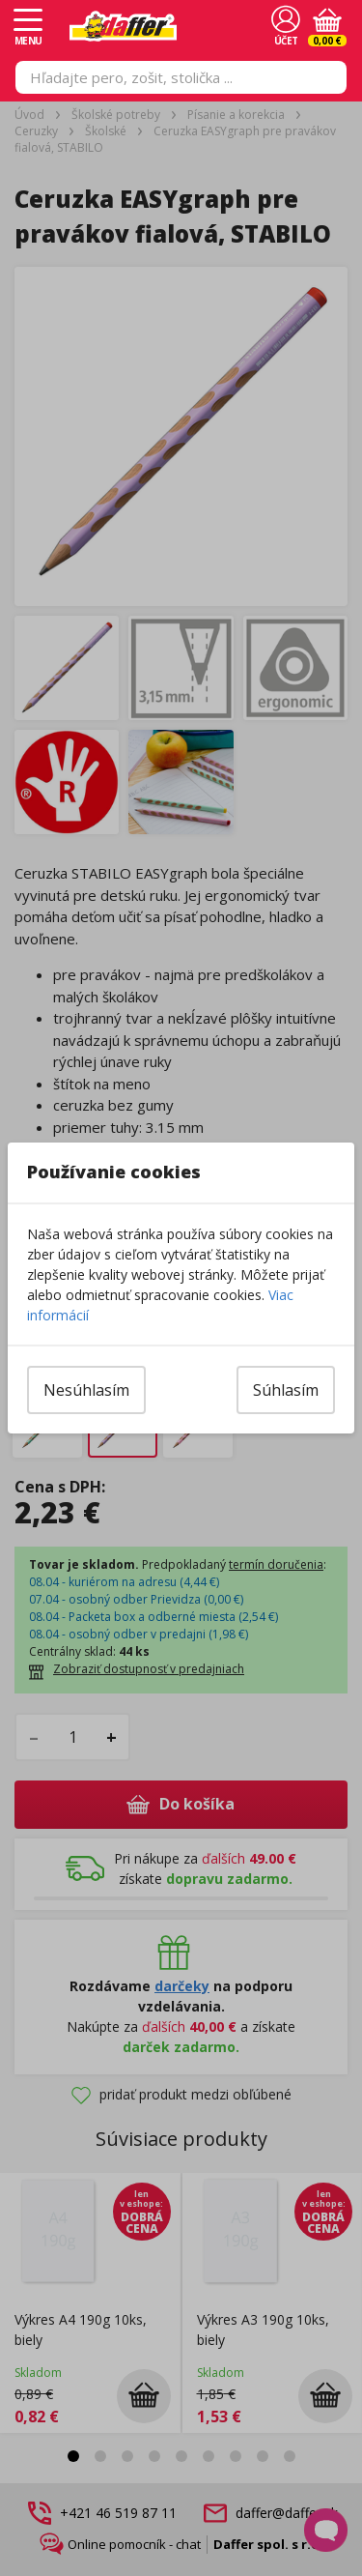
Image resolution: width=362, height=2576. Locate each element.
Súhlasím (286, 1390)
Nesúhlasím (86, 1390)
